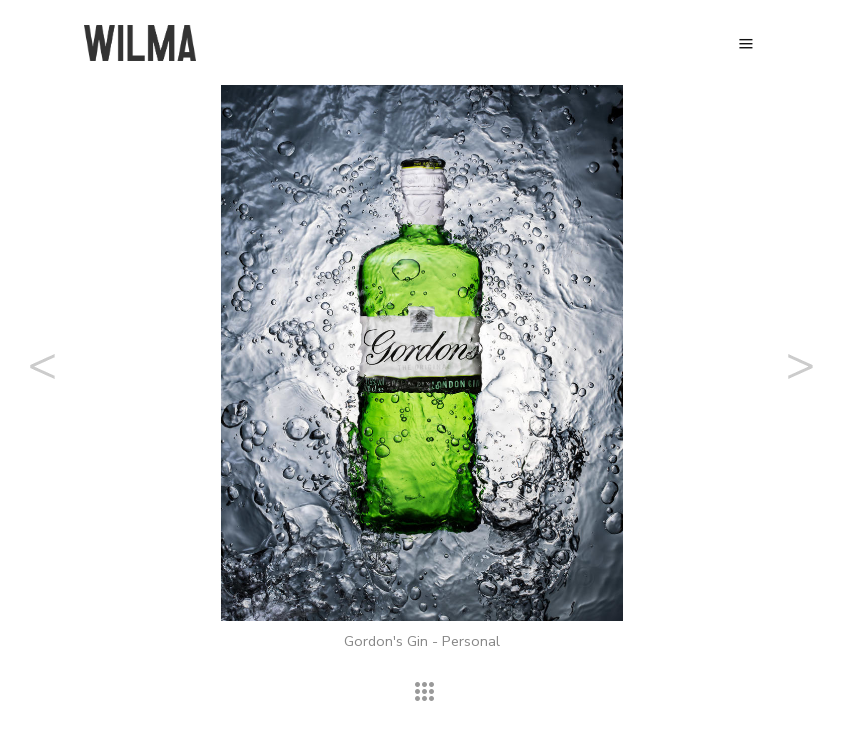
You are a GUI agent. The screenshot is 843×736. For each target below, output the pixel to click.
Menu (746, 43)
